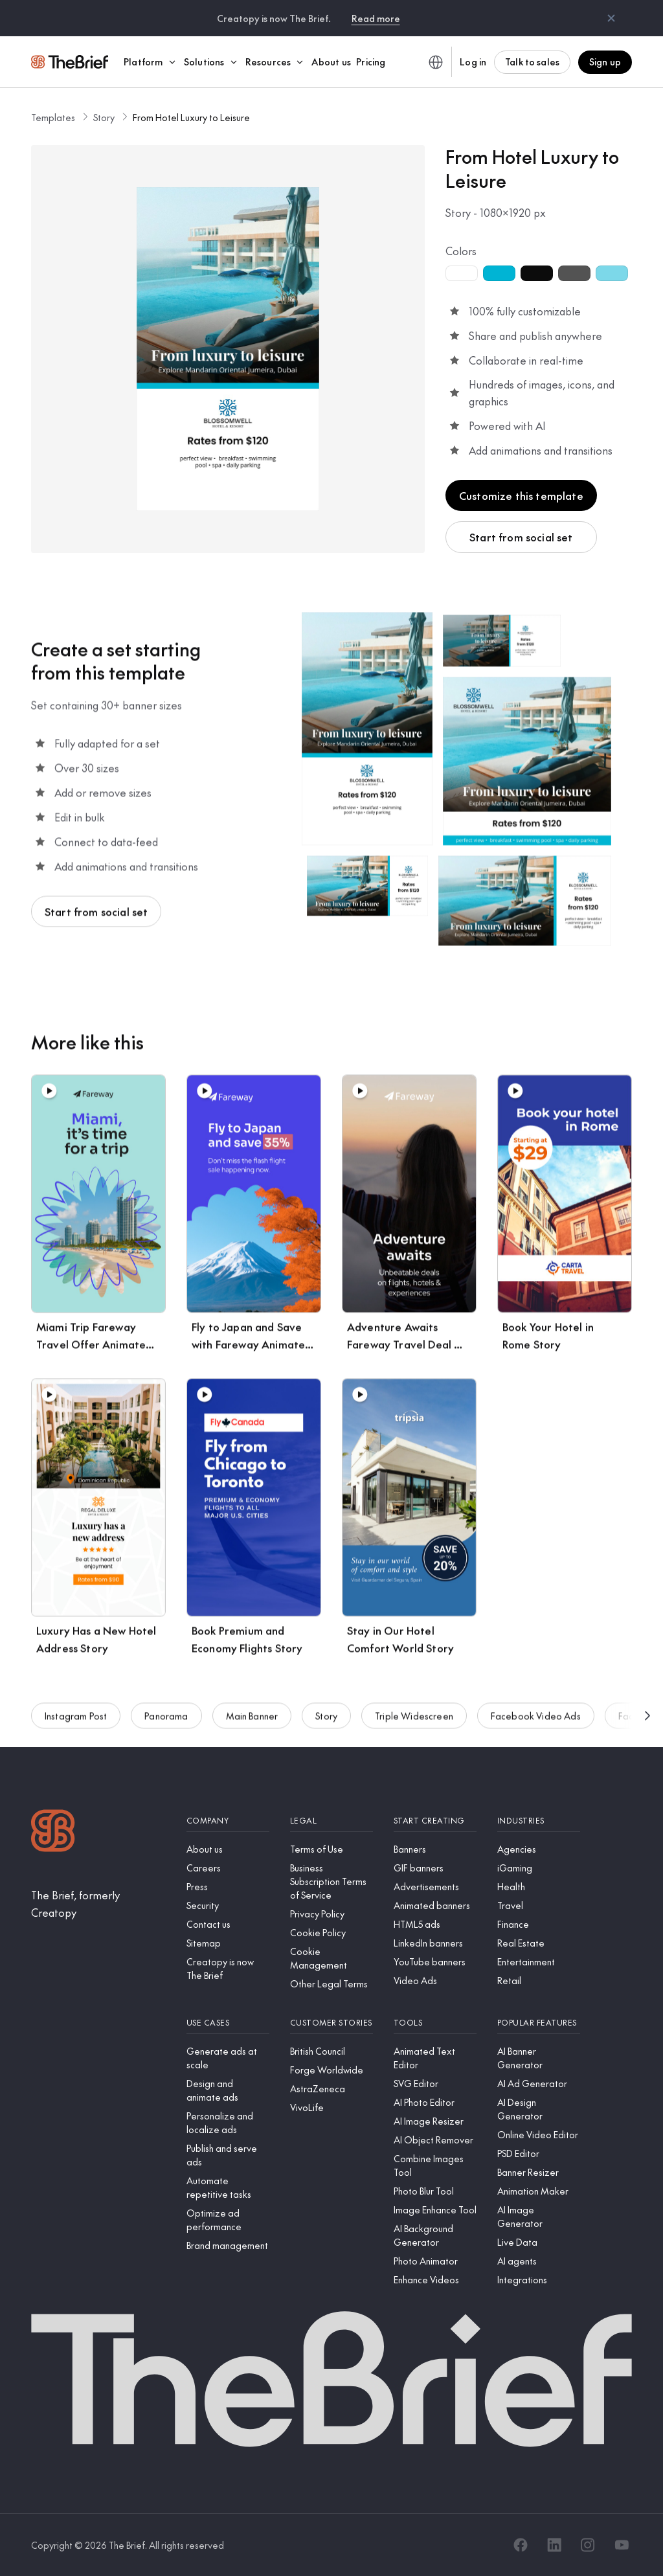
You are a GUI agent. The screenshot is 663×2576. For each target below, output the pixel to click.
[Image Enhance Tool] (435, 2210)
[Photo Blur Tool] (435, 2191)
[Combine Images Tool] (435, 2165)
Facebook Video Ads (536, 1721)
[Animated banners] (435, 1905)
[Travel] (538, 1905)
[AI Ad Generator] (538, 2083)
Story (104, 117)
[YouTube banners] (435, 1962)
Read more (376, 18)
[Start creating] (435, 1820)
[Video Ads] (435, 1980)
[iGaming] (538, 1868)
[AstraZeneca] (331, 2089)
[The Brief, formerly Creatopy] (98, 1903)
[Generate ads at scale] (227, 2058)
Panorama (166, 1721)
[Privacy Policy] (331, 1914)
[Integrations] (538, 2280)
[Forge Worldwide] (331, 2070)
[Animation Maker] (538, 2191)
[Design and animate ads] (227, 2090)
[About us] (227, 1849)
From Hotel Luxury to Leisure (191, 117)
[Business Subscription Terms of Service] (331, 1881)
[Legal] (331, 1820)
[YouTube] (621, 2545)
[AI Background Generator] (435, 2235)
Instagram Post (76, 1721)
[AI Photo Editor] (435, 2102)
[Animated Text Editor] (435, 2058)
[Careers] (227, 1868)
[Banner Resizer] (538, 2172)
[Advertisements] (435, 1886)
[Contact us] (227, 1924)
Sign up (605, 61)
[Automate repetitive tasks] (227, 2187)
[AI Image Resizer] (435, 2121)
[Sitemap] (227, 1943)
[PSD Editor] (538, 2153)
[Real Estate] (538, 1943)
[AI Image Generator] (538, 2216)
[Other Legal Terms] (331, 1984)
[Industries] (538, 1820)
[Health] (538, 1886)
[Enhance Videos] (435, 2280)
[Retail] (538, 1980)
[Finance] (538, 1924)
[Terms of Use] (331, 1849)
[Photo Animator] (435, 2261)
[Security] (227, 1905)
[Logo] (53, 1832)
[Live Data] (538, 2242)
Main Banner (252, 1721)
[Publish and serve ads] (227, 2155)
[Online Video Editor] (538, 2134)
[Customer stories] (331, 2022)
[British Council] (331, 2051)
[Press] (227, 1886)
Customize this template (521, 495)
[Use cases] (227, 2022)
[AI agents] (538, 2261)
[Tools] (435, 2022)
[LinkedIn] (554, 2545)
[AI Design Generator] (538, 2109)
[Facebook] (520, 2545)
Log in (473, 61)
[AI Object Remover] (435, 2140)
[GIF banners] (435, 1868)
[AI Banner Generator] (538, 2058)
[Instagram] (588, 2545)
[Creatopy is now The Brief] (227, 1968)
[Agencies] (538, 1849)
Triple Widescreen (414, 1721)
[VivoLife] (331, 2107)
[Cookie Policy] (331, 1932)
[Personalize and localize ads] (227, 2122)
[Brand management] (227, 2245)
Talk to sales (532, 61)
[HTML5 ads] (435, 1924)
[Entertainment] (538, 1962)
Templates (53, 117)
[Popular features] (538, 2022)
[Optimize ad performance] (227, 2219)
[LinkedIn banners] (435, 1943)
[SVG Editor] (435, 2083)
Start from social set (520, 537)
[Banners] (435, 1849)
